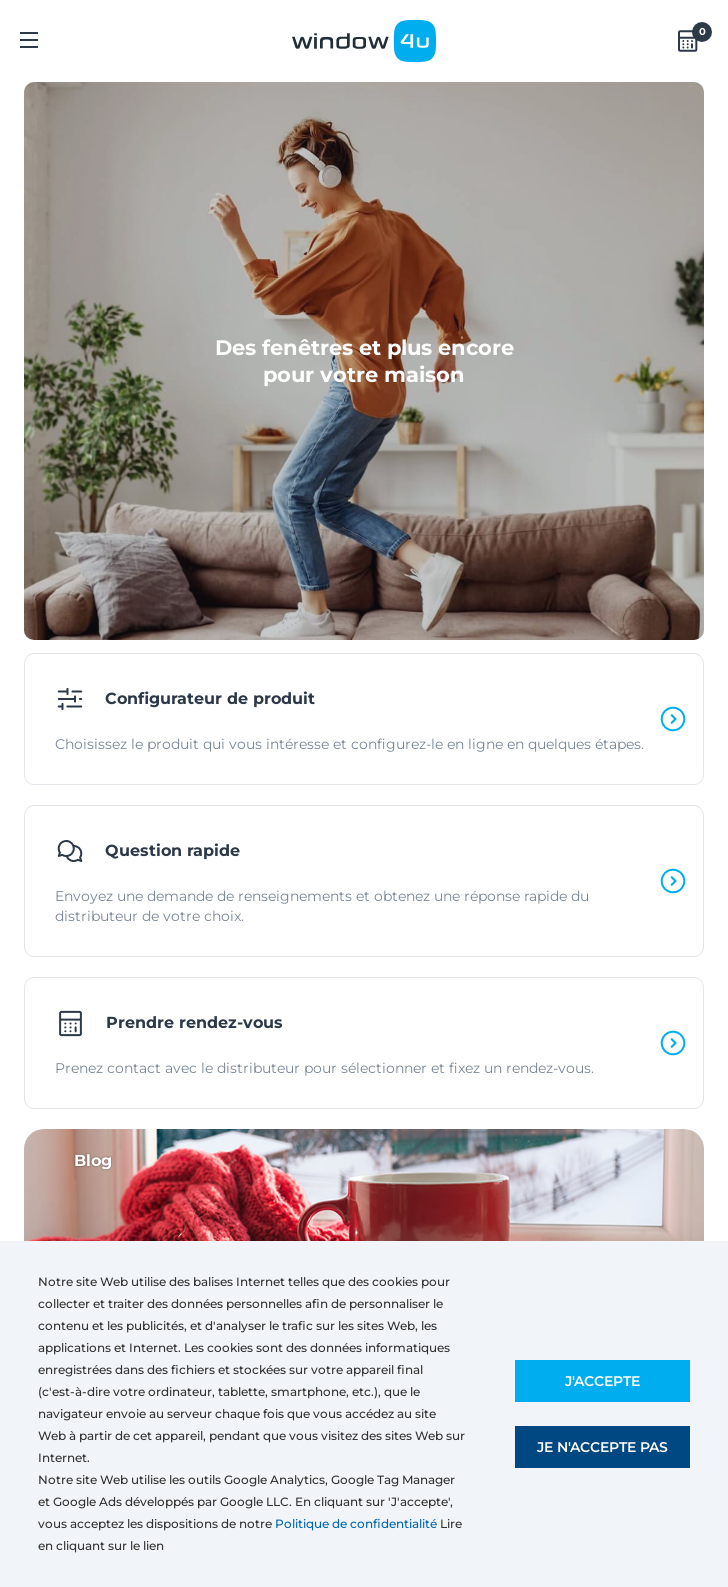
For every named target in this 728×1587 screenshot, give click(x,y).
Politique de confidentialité (356, 1523)
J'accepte (602, 1381)
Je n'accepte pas (602, 1447)
